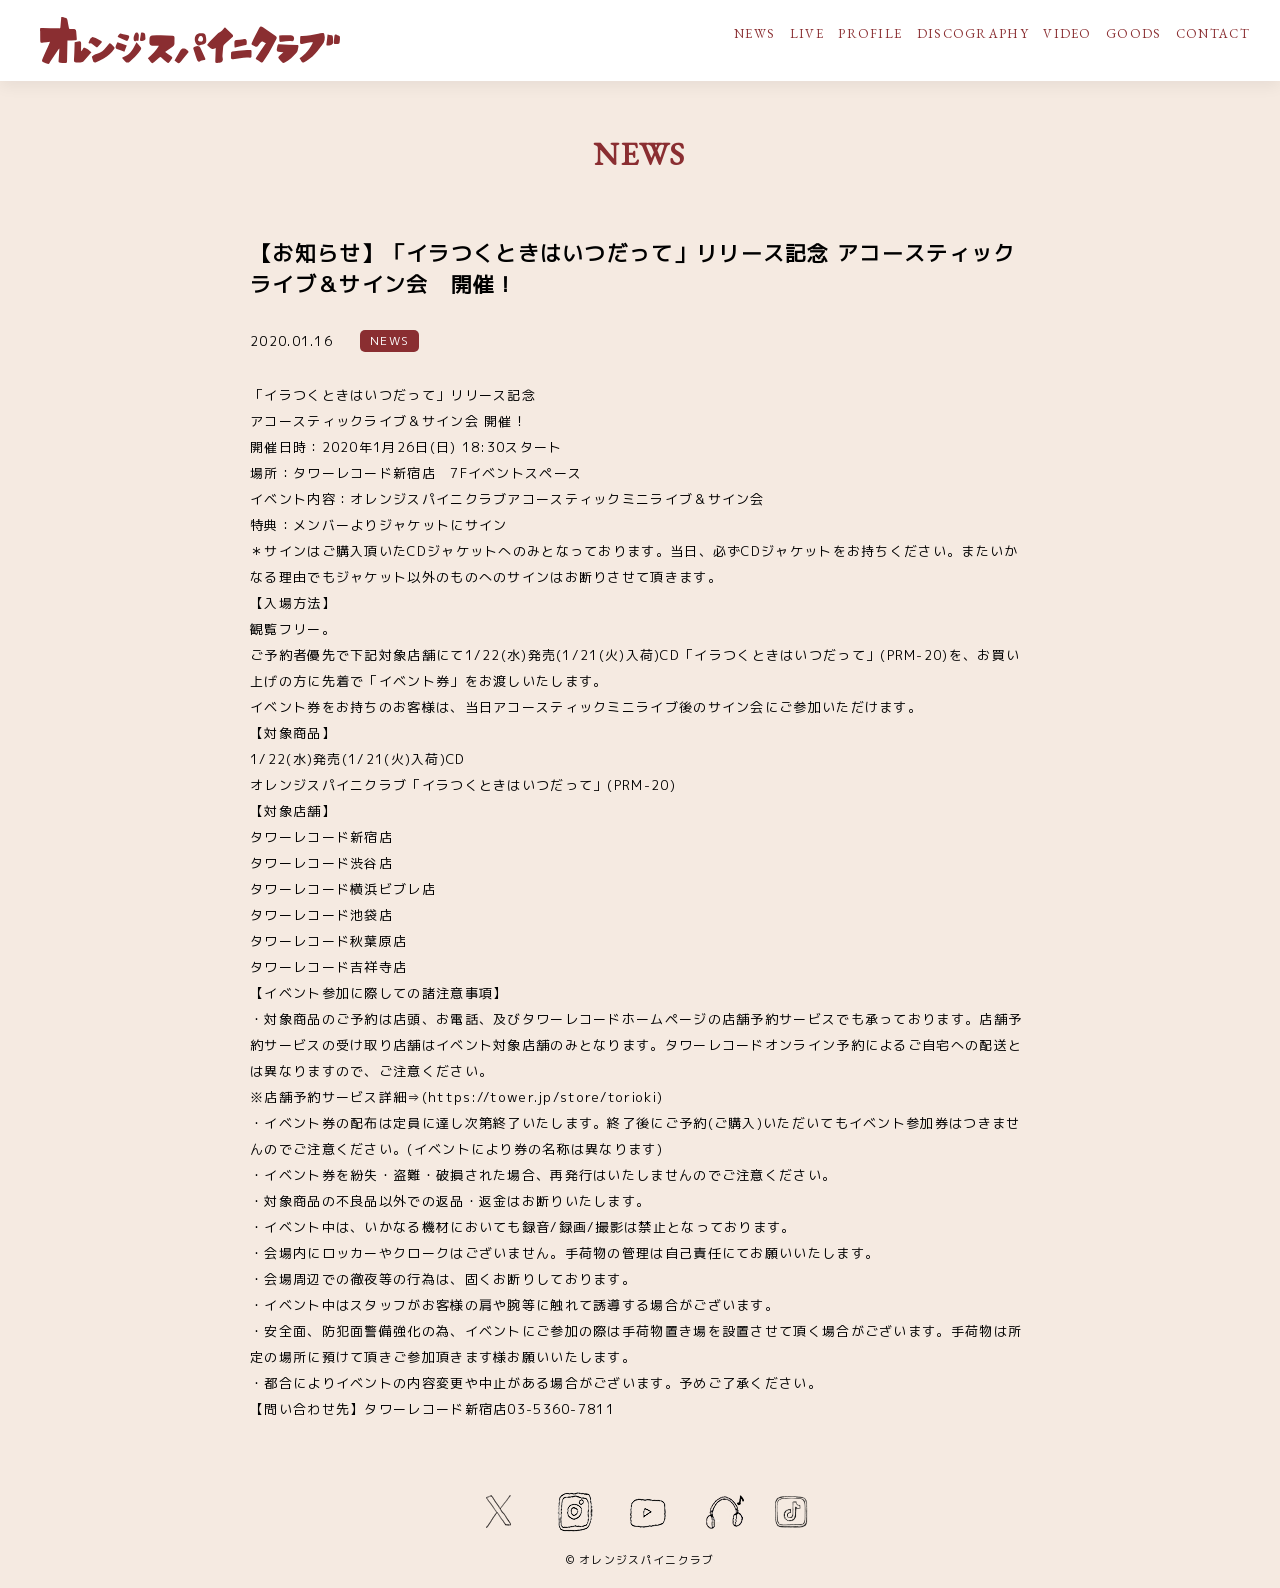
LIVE (807, 33)
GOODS (1134, 33)
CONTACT (1213, 33)
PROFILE (870, 33)
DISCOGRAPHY (973, 33)
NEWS (754, 33)
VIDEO (1067, 33)
